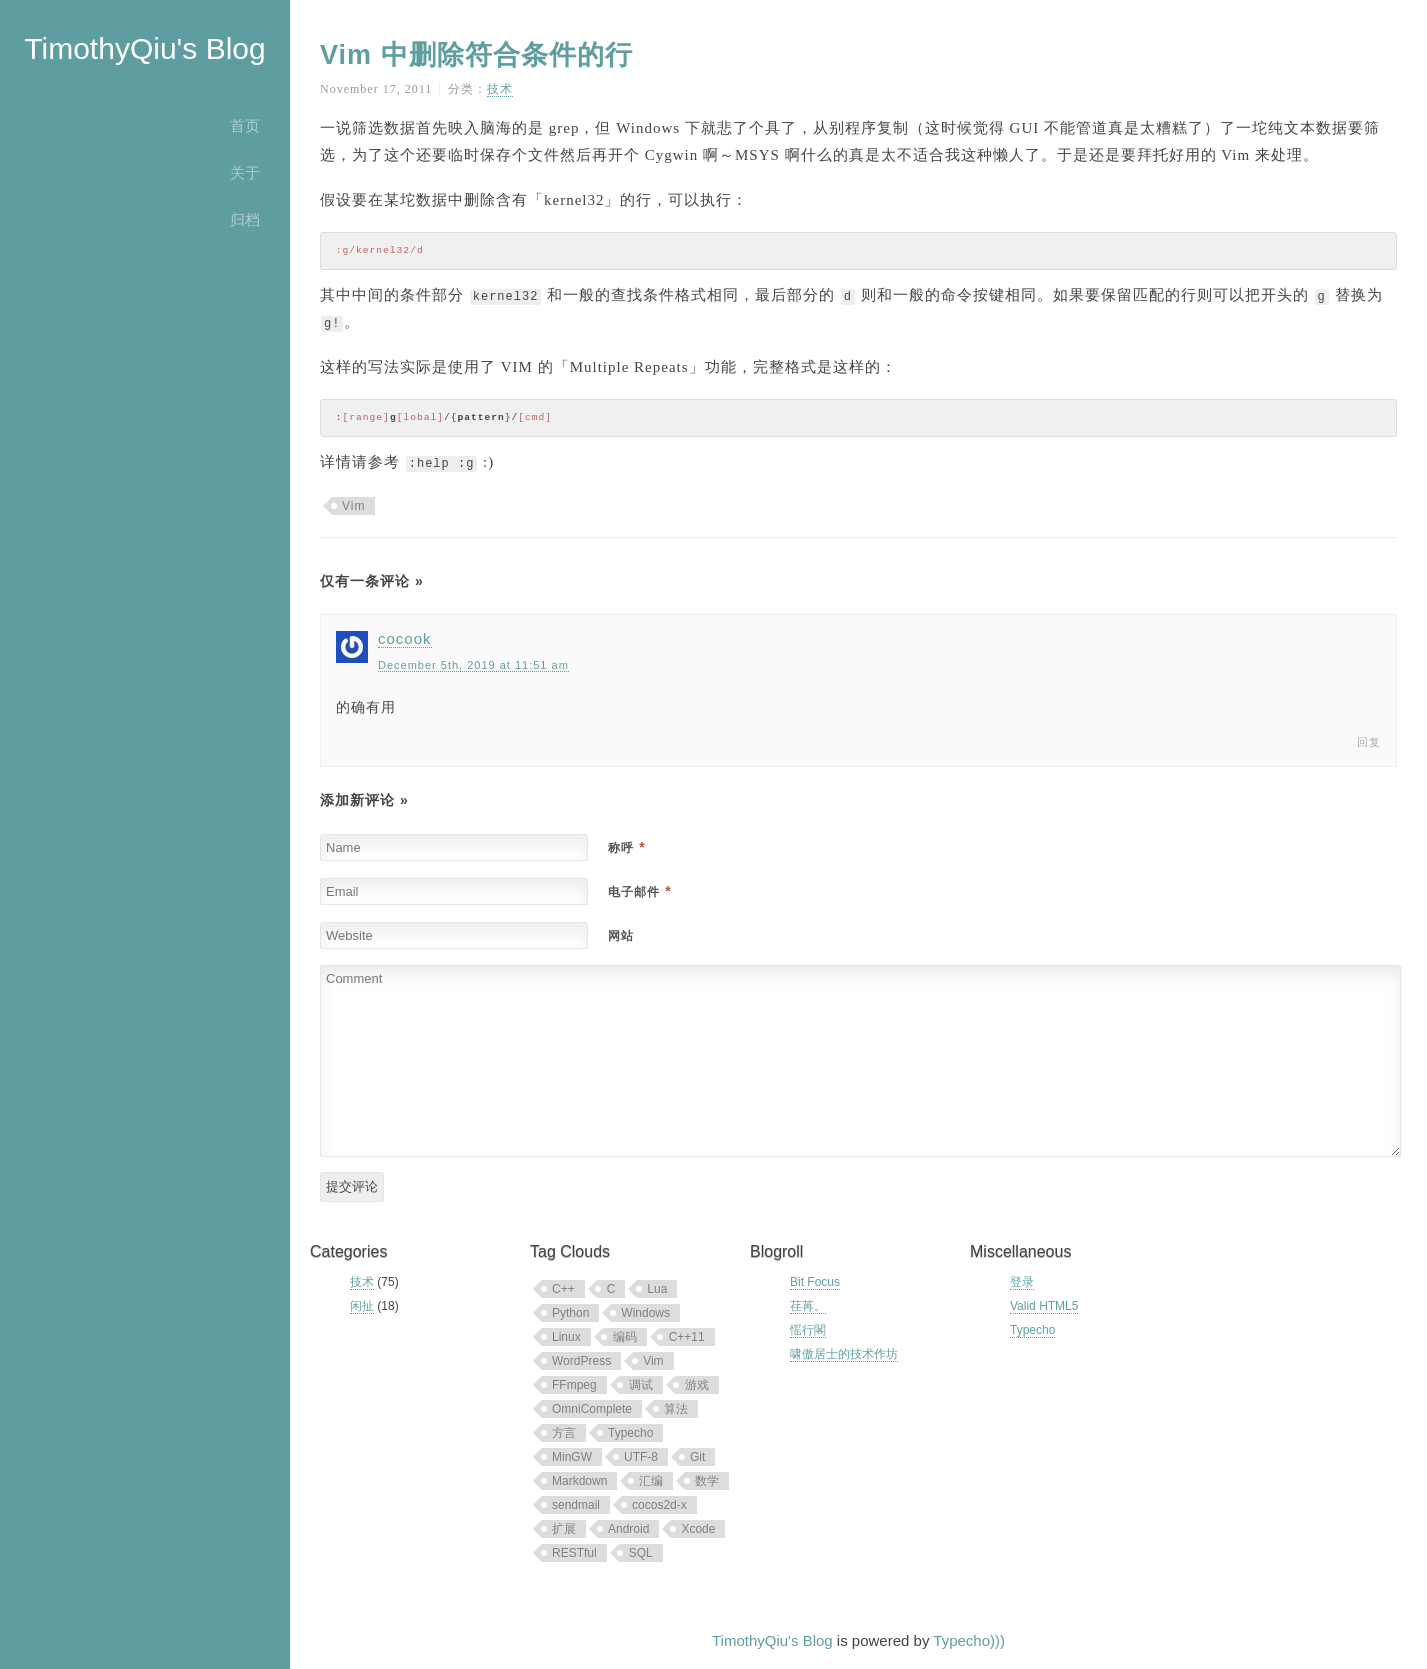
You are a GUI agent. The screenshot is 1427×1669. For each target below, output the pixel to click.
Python (570, 1313)
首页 (245, 125)
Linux (566, 1337)
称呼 (626, 848)
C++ (563, 1289)
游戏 (697, 1385)
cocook (405, 638)
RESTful (574, 1553)
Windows (645, 1313)
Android (628, 1529)
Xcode (698, 1529)
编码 (625, 1337)
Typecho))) (969, 1640)
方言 (564, 1433)
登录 (1022, 1282)
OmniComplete (592, 1409)
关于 (245, 172)
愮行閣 (808, 1330)
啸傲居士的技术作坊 (844, 1354)
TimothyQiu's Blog (144, 48)
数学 (707, 1481)
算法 (676, 1409)
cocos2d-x (659, 1505)
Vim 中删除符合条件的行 (476, 55)
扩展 (564, 1529)
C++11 (687, 1337)
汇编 (651, 1481)
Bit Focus (815, 1282)
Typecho (630, 1433)
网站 (621, 936)
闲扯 (362, 1306)
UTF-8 (641, 1457)
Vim (353, 506)
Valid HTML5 (1044, 1306)
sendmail (576, 1505)
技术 (500, 89)
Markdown (579, 1481)
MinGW (572, 1457)
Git (697, 1457)
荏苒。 (808, 1306)
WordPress (581, 1361)
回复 (1369, 742)
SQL (641, 1553)
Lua (657, 1289)
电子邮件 (639, 892)
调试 (641, 1385)
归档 (245, 219)
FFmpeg (574, 1385)
